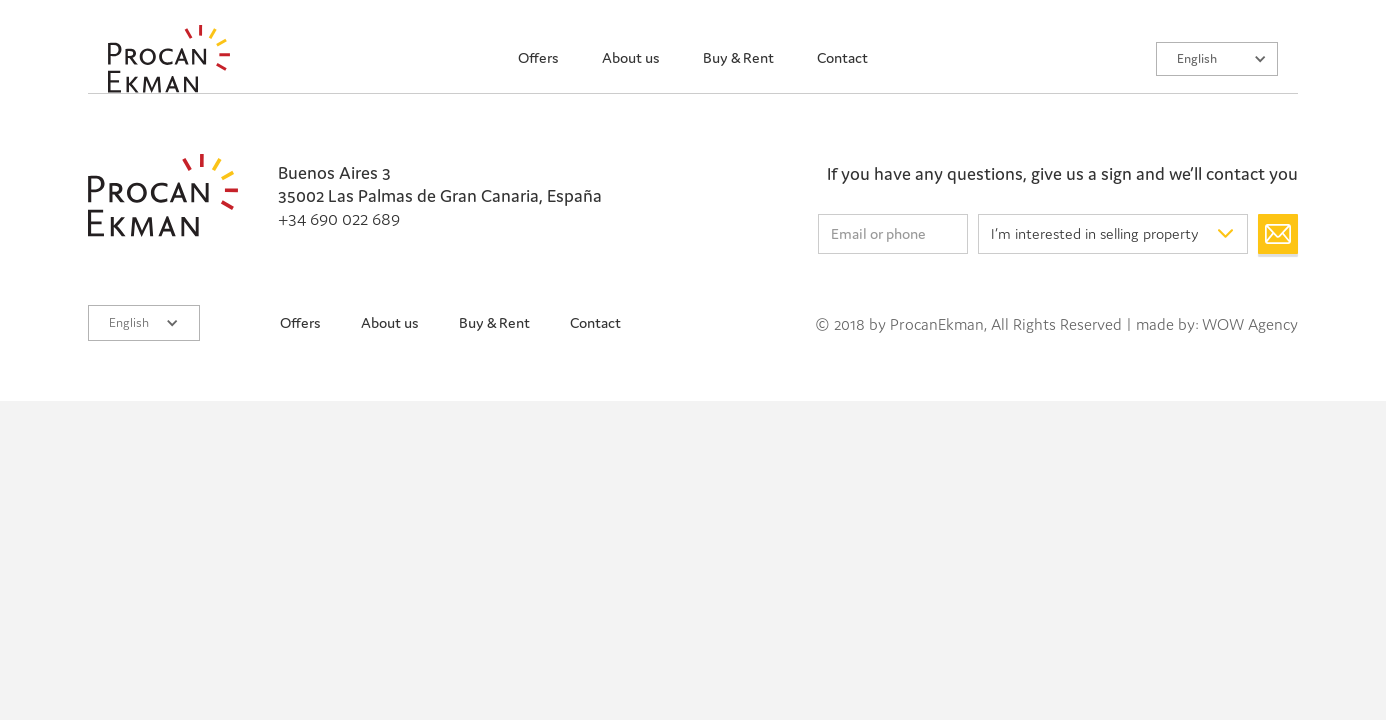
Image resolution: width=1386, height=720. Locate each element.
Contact (842, 57)
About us (631, 57)
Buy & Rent (738, 57)
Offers (538, 57)
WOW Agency (1250, 324)
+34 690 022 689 (339, 218)
